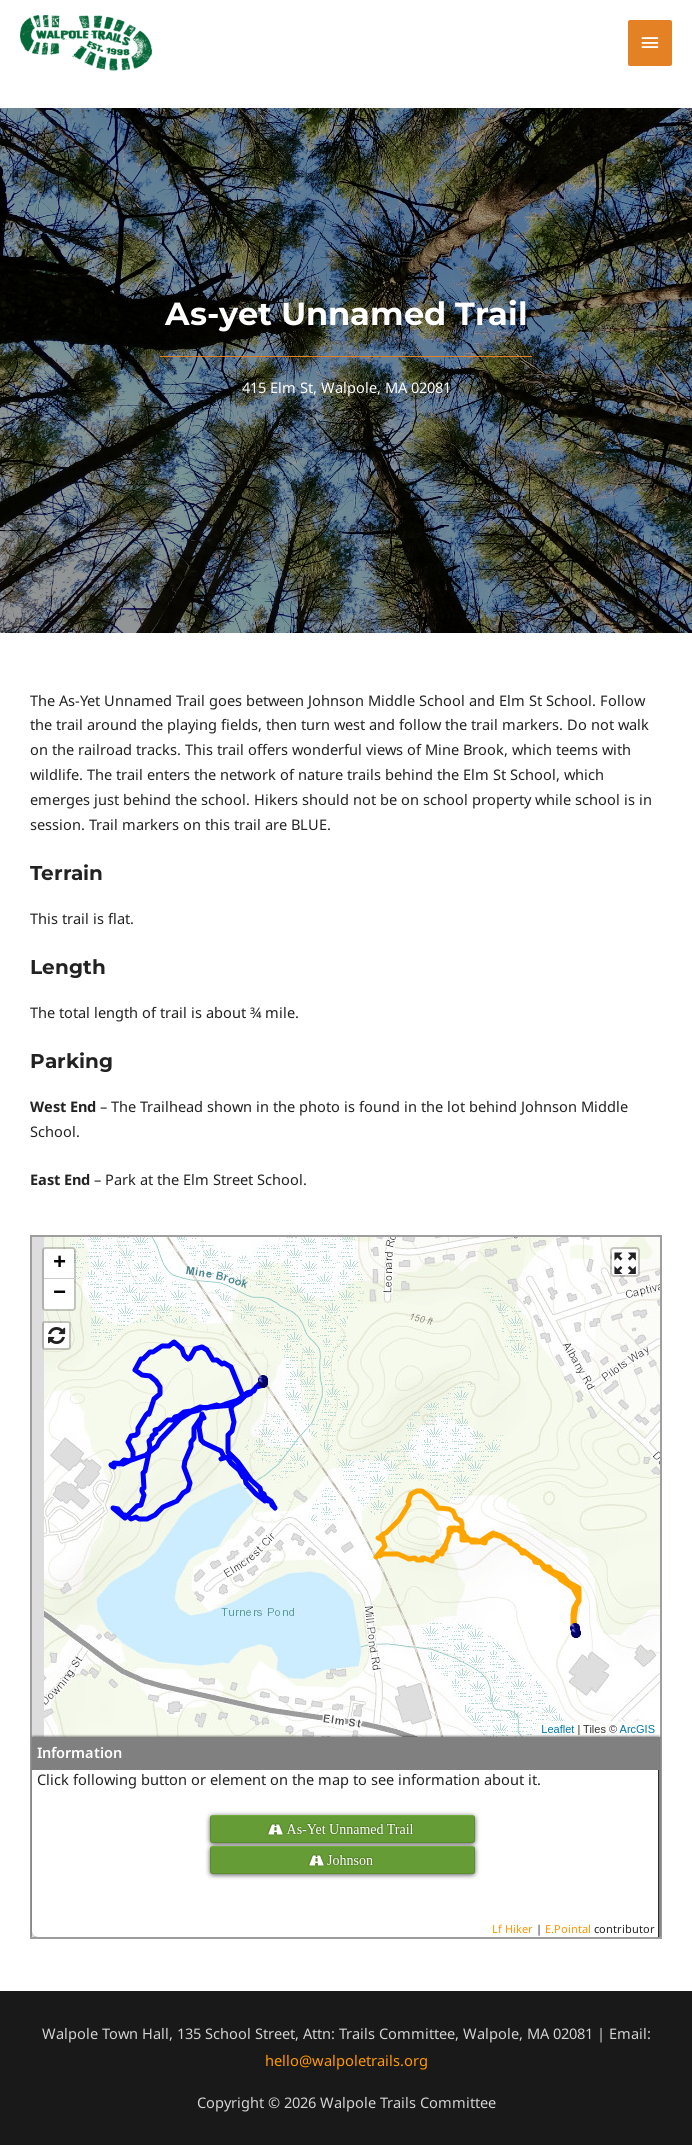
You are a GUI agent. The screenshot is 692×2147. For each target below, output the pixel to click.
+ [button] (59, 1266)
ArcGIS (637, 1730)
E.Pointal (568, 1930)
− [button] (59, 1296)
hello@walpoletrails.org (346, 2062)
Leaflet (557, 1730)
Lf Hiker (512, 1930)
